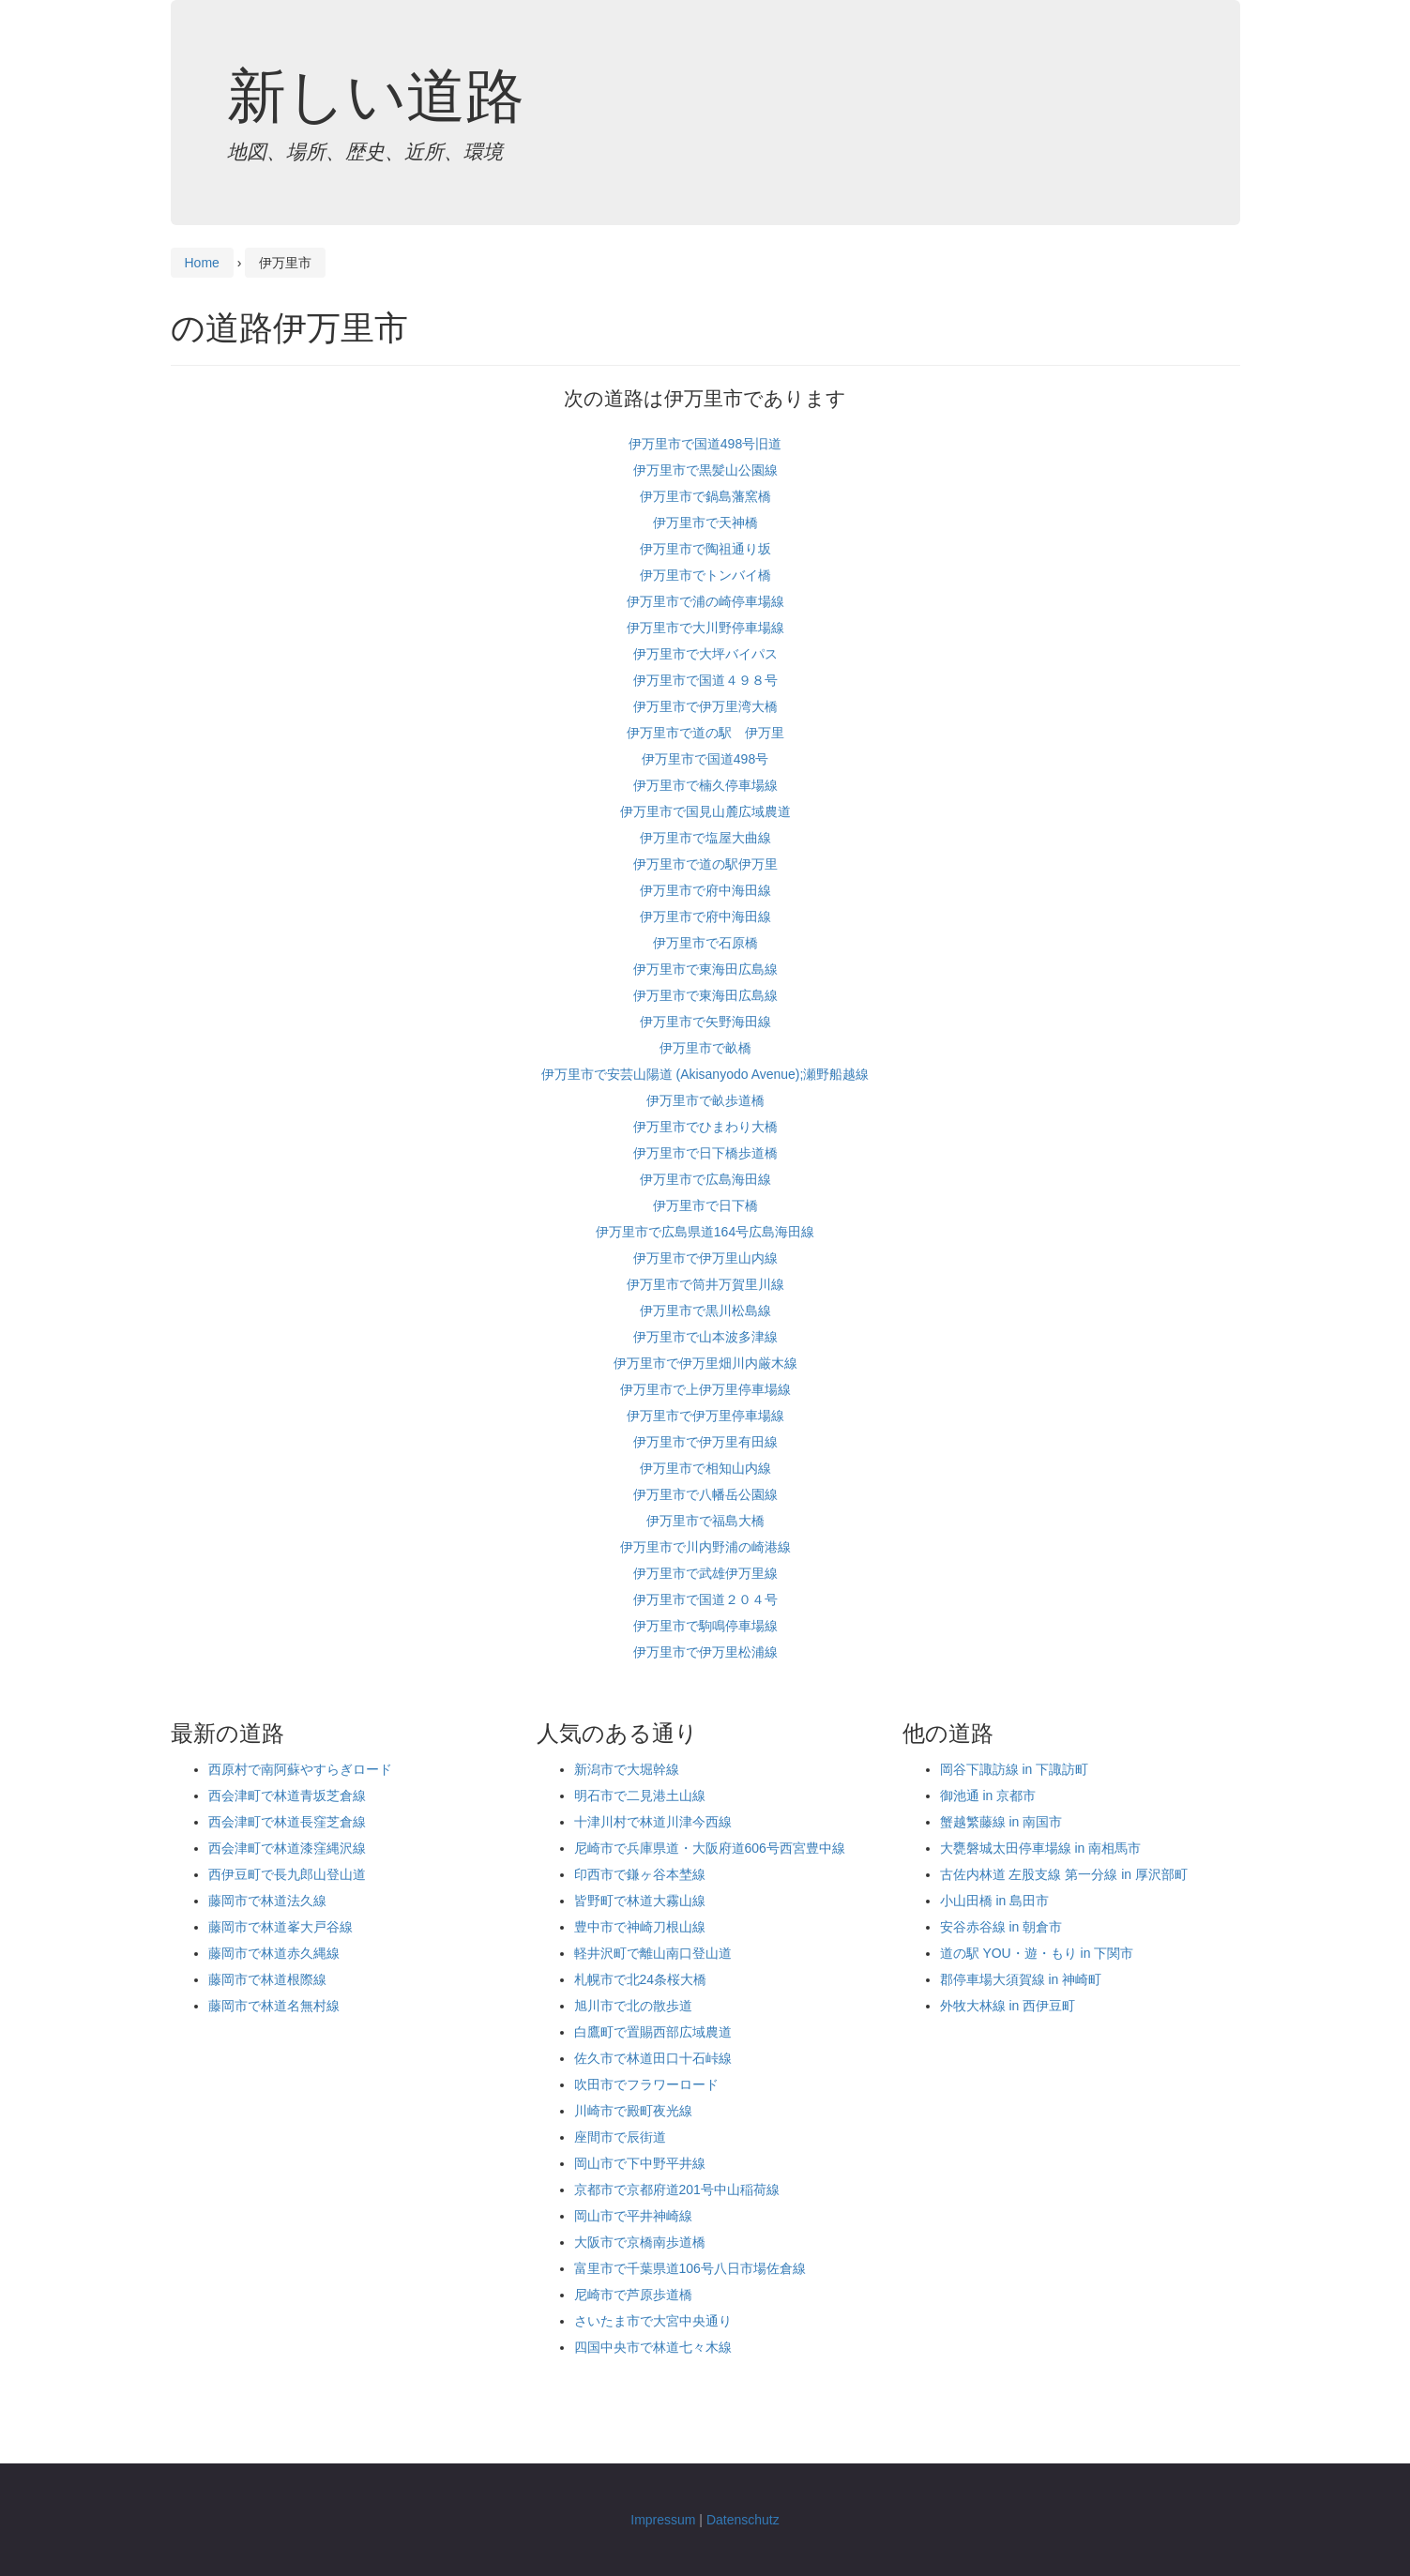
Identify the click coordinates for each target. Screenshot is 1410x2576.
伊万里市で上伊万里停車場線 (705, 1389)
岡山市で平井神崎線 (633, 2215)
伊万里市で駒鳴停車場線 (705, 1625)
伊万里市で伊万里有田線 (705, 1441)
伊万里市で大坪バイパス (705, 653)
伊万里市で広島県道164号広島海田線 (705, 1231)
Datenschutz (743, 2519)
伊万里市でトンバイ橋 (705, 575)
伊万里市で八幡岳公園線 (705, 1494)
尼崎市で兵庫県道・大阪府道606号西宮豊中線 (709, 1848)
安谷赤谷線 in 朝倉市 (1001, 1926)
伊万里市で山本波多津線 (705, 1336)
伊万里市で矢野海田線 (705, 1021)
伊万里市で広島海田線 (705, 1179)
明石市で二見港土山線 (639, 1795)
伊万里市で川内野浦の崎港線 (705, 1546)
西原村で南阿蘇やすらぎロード (300, 1769)
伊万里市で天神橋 (705, 522)
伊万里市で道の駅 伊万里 (705, 732)
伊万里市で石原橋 (705, 942)
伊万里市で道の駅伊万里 (705, 863)
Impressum (662, 2519)
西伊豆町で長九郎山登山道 (287, 1874)
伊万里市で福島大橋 (705, 1520)
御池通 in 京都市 (988, 1795)
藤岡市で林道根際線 (267, 1979)
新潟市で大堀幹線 (626, 1769)
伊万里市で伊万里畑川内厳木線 (705, 1363)
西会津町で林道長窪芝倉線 (287, 1821)
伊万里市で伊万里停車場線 (705, 1415)
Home (202, 262)
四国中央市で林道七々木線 (653, 2347)
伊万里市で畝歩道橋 (705, 1100)
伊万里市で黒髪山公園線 (705, 469)
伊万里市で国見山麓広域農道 (705, 811)
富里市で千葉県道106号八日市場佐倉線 (690, 2268)
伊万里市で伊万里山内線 (705, 1257)
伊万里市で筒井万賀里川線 (705, 1284)
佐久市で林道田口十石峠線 (653, 2058)
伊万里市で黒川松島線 (705, 1310)
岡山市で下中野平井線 (639, 2163)
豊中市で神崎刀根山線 (639, 1926)
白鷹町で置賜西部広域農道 (653, 2031)
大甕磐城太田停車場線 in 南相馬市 (1041, 1848)
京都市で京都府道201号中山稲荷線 (677, 2189)
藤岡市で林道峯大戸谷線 (280, 1926)
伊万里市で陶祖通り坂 (705, 548)
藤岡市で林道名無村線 (274, 2005)
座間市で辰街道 (620, 2136)
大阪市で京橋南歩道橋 (639, 2242)
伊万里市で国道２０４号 (705, 1599)
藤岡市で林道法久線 (267, 1900)
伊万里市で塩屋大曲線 (705, 837)
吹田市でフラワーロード (646, 2084)
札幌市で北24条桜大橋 (640, 1979)
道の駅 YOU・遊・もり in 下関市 (1037, 1953)
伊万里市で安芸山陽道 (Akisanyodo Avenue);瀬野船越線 (705, 1074)
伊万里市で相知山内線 (705, 1468)
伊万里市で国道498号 (705, 758)
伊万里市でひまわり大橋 (705, 1126)
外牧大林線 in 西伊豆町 (1008, 2005)
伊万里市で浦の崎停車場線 (705, 601)
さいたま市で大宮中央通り (653, 2320)
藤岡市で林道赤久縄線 (274, 1953)
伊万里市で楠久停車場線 (705, 785)
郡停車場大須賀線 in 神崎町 (1021, 1979)
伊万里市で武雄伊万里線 (705, 1573)
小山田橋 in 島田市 (995, 1900)
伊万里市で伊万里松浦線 (705, 1651)
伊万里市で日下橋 (705, 1205)
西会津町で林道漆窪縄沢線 (287, 1848)
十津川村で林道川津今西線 (653, 1821)
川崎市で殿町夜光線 (633, 2110)
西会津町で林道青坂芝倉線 (287, 1795)
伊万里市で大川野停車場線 (705, 627)
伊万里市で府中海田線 (705, 890)
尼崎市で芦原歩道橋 (633, 2294)
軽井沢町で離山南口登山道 (653, 1953)
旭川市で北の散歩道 (633, 2005)
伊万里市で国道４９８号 (705, 680)
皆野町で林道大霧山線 (639, 1900)
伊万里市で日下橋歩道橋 (705, 1152)
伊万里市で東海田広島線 (705, 969)
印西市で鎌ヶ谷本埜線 (639, 1874)
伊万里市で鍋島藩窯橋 (705, 496)
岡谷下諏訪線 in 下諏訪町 (1014, 1769)
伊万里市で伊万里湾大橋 (705, 706)
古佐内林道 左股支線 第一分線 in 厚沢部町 (1064, 1874)
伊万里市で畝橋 (705, 1047)
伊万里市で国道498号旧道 (705, 443)
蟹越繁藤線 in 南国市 (1001, 1821)
